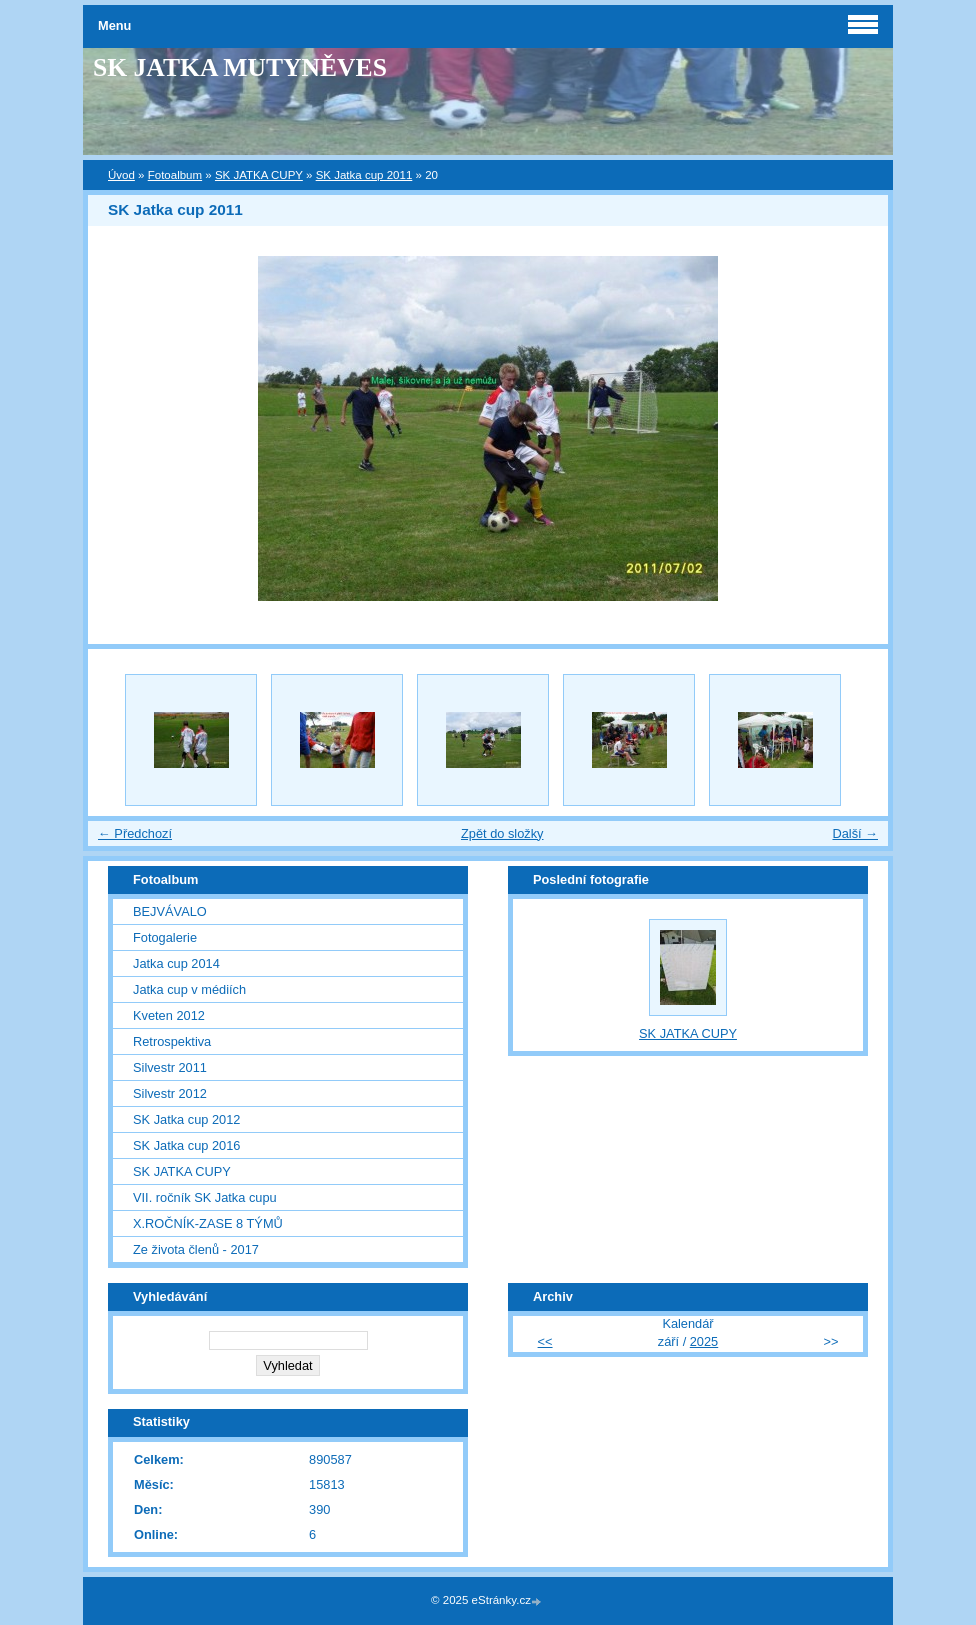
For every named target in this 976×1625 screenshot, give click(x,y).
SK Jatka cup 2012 (186, 1119)
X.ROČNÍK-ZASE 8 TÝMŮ (208, 1223)
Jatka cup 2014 (176, 963)
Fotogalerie (165, 937)
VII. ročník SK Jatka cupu (205, 1197)
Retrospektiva (172, 1041)
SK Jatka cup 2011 (364, 175)
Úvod (121, 175)
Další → (855, 833)
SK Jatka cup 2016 (186, 1145)
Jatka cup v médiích (189, 989)
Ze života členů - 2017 (196, 1249)
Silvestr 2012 (170, 1093)
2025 (704, 1341)
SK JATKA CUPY (259, 175)
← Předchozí (135, 833)
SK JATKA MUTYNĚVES (240, 67)
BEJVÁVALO (170, 911)
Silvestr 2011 (170, 1067)
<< (545, 1341)
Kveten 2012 (169, 1015)
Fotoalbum (175, 175)
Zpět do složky (502, 833)
